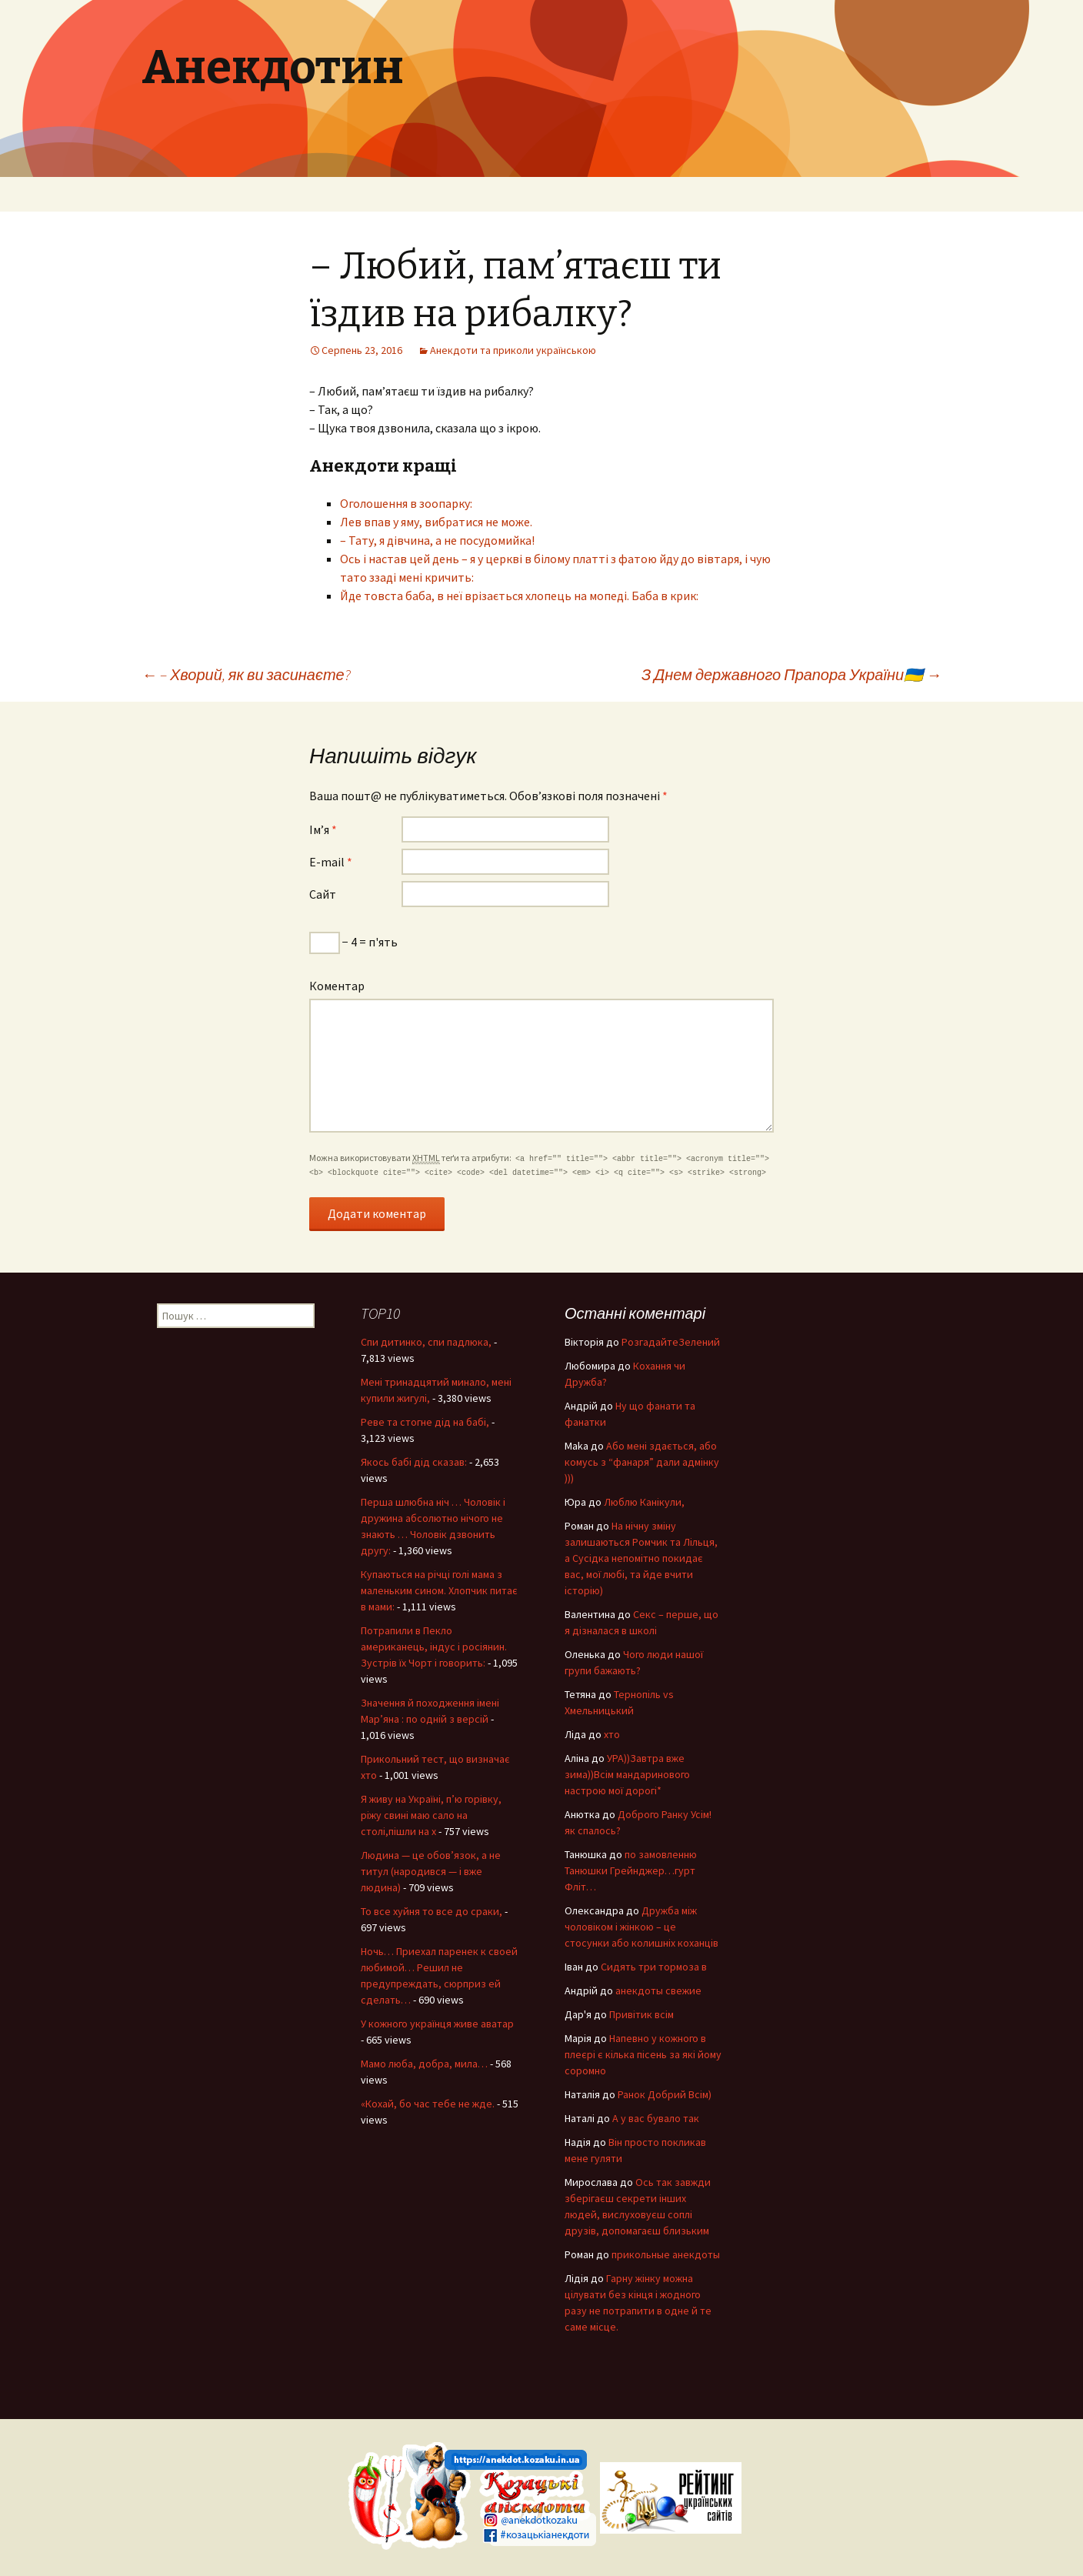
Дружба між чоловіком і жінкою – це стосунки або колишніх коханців (641, 1927)
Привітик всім (641, 2014)
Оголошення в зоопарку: (406, 503)
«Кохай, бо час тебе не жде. (428, 2104)
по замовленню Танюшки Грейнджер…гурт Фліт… (631, 1870)
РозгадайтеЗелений (670, 1342)
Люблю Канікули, (644, 1502)
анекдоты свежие (658, 1990)
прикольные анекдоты (665, 2254)
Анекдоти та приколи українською (513, 350)
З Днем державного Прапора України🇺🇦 (791, 674)
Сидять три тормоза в (654, 1967)
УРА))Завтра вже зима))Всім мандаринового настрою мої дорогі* (627, 1774)
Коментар (337, 985)
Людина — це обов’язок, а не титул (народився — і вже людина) (431, 1871)
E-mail (330, 861)
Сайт (322, 894)
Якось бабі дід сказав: (414, 1462)
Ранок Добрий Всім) (664, 2094)
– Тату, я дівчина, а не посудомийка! (437, 540)
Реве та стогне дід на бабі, (425, 1422)
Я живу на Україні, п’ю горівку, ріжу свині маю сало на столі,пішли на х (431, 1815)
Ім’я (323, 829)
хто (612, 1734)
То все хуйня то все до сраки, (431, 1911)
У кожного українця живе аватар (437, 2023)
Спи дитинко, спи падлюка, (426, 1342)
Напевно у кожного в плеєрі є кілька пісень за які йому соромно (643, 2054)
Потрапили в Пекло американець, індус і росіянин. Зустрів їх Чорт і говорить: (434, 1646)
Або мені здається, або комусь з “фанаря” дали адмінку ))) (642, 1462)
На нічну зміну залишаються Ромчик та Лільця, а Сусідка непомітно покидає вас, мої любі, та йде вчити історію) (641, 1558)
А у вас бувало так (655, 2118)
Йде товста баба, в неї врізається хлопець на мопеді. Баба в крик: (519, 595)
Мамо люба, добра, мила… (424, 2063)
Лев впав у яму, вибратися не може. (436, 521)
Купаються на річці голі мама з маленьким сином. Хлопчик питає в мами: (439, 1590)
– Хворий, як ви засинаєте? (246, 674)
